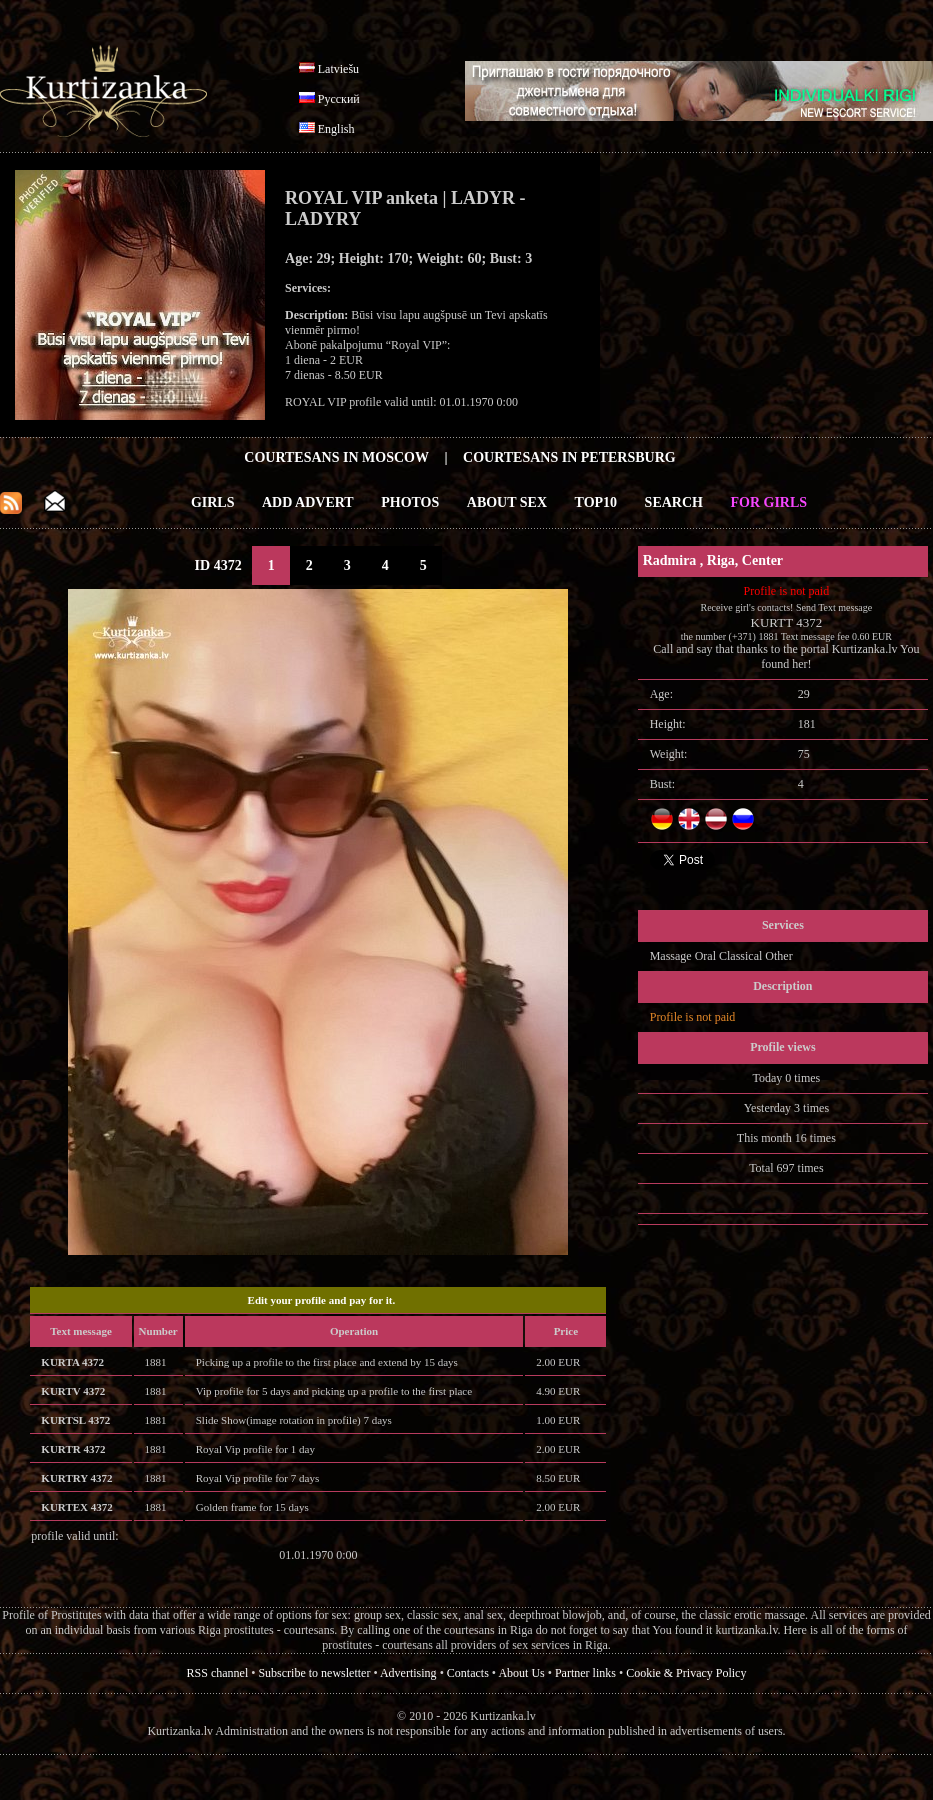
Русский (339, 99)
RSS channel (218, 1673)
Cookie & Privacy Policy (686, 1673)
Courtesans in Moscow (336, 457)
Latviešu (338, 69)
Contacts (468, 1673)
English (336, 129)
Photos (410, 502)
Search (674, 502)
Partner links (585, 1673)
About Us (521, 1673)
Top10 (596, 502)
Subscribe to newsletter (314, 1673)
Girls (213, 502)
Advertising (408, 1673)
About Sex (507, 502)
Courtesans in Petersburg (569, 457)
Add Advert (308, 502)
